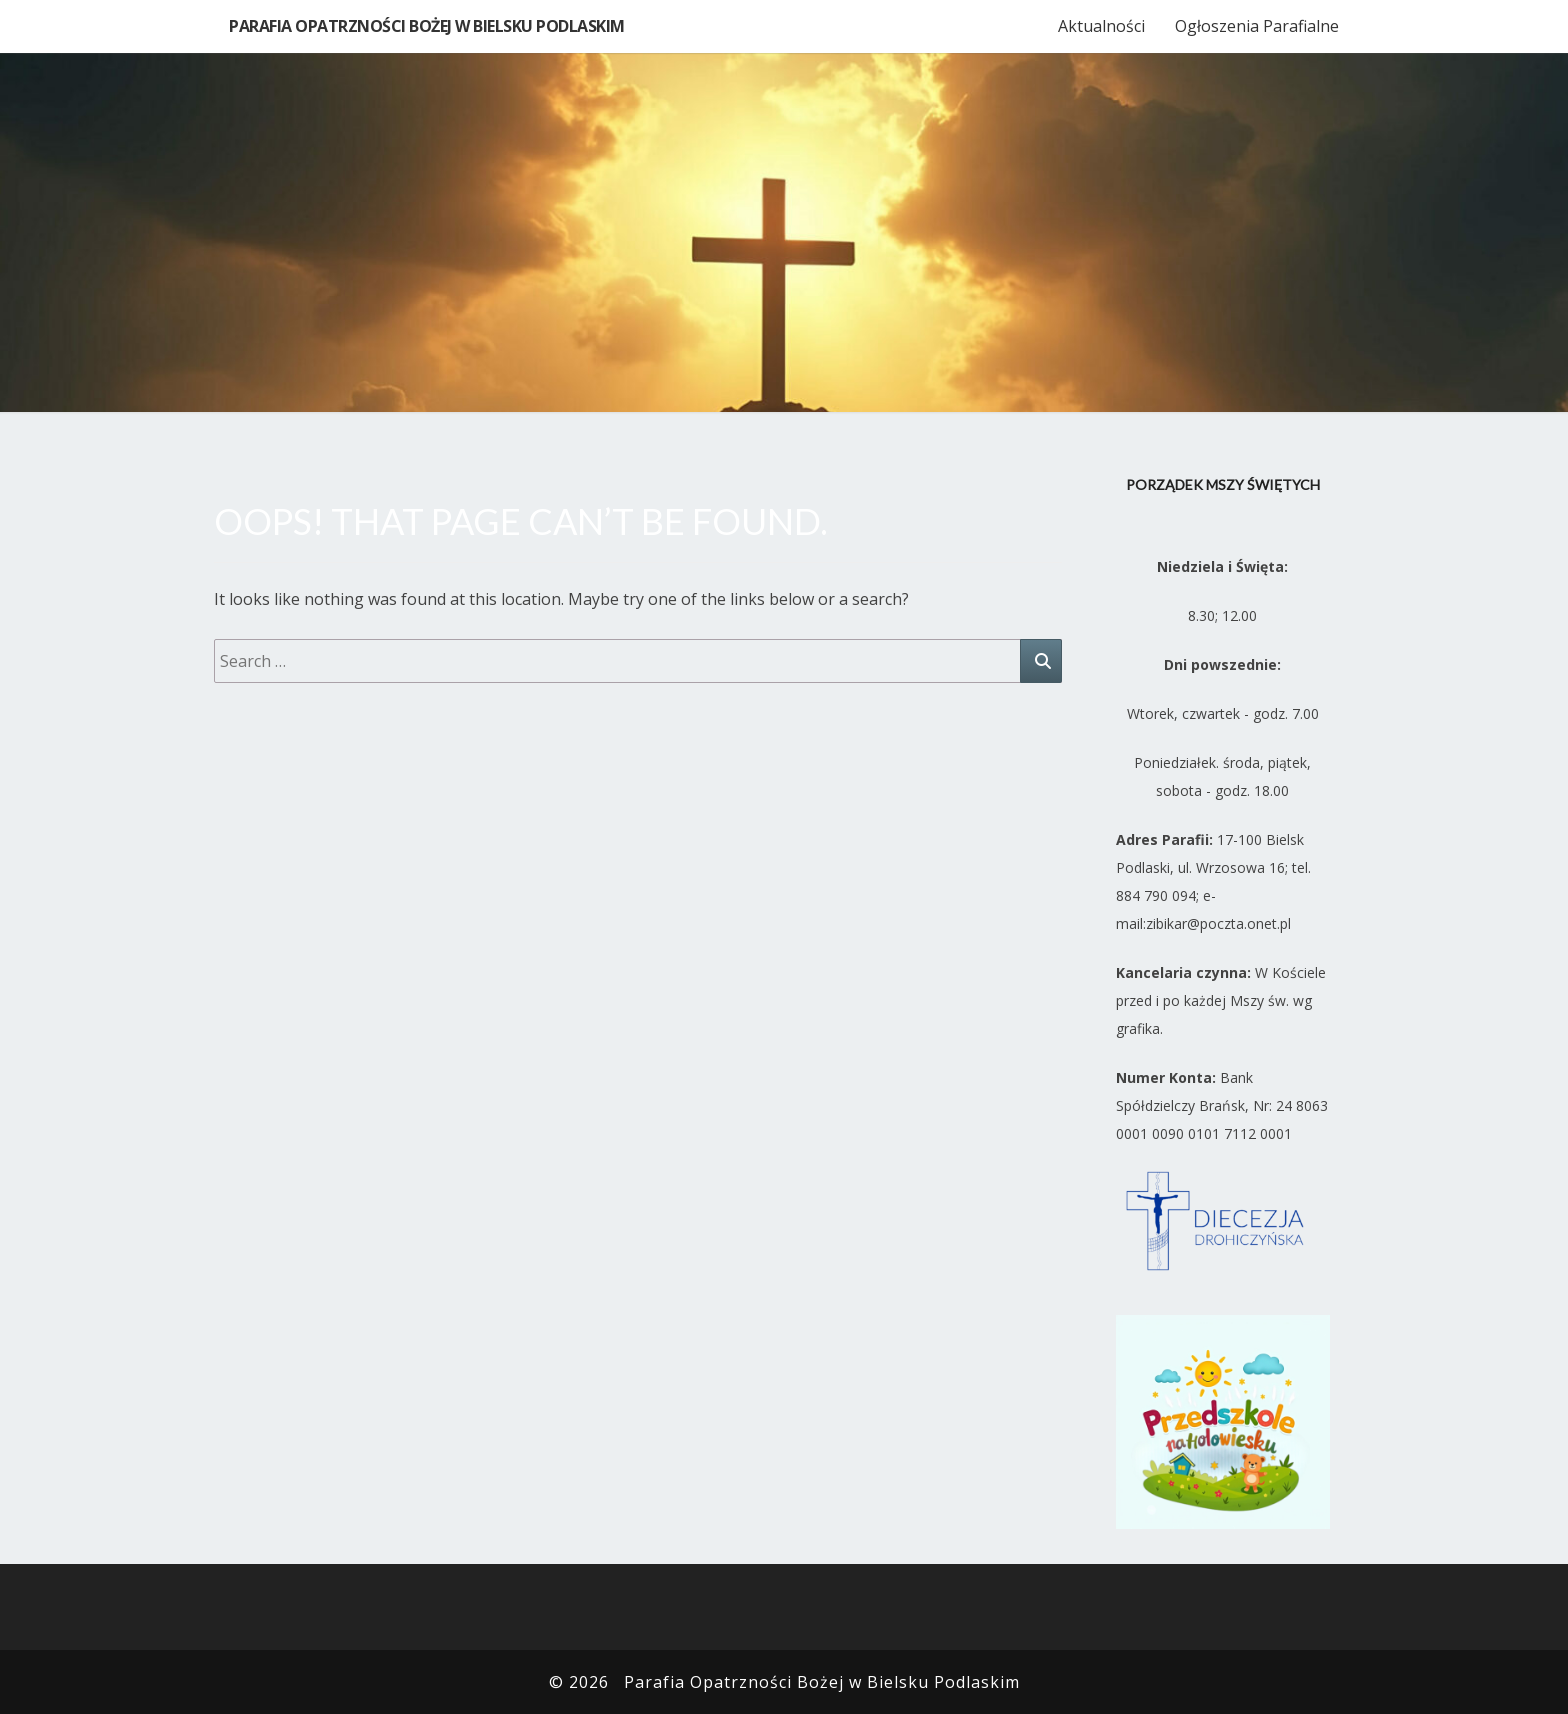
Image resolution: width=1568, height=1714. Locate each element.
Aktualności (1101, 26)
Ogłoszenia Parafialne (1257, 26)
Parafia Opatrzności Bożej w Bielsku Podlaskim (427, 26)
